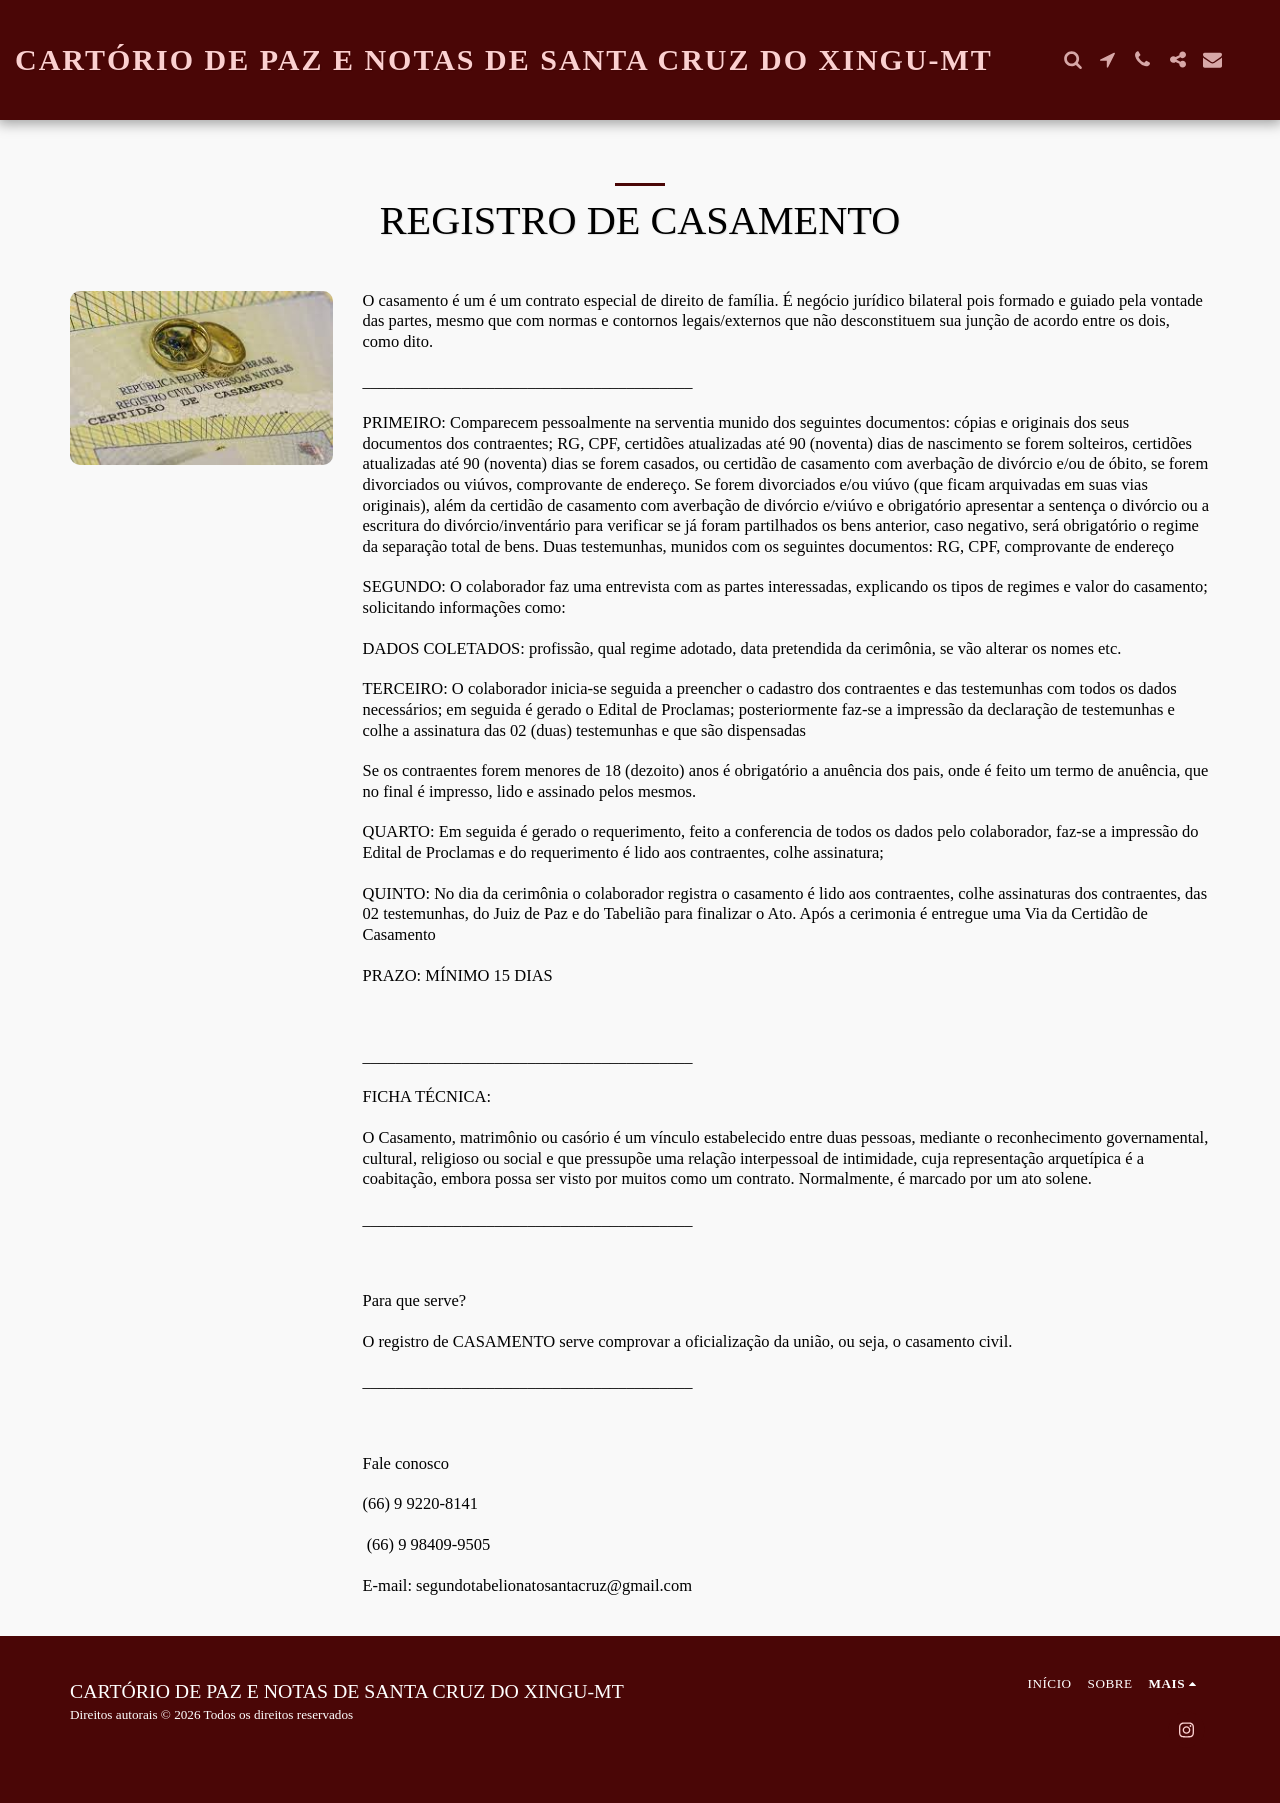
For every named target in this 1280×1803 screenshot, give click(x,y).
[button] (1072, 59)
